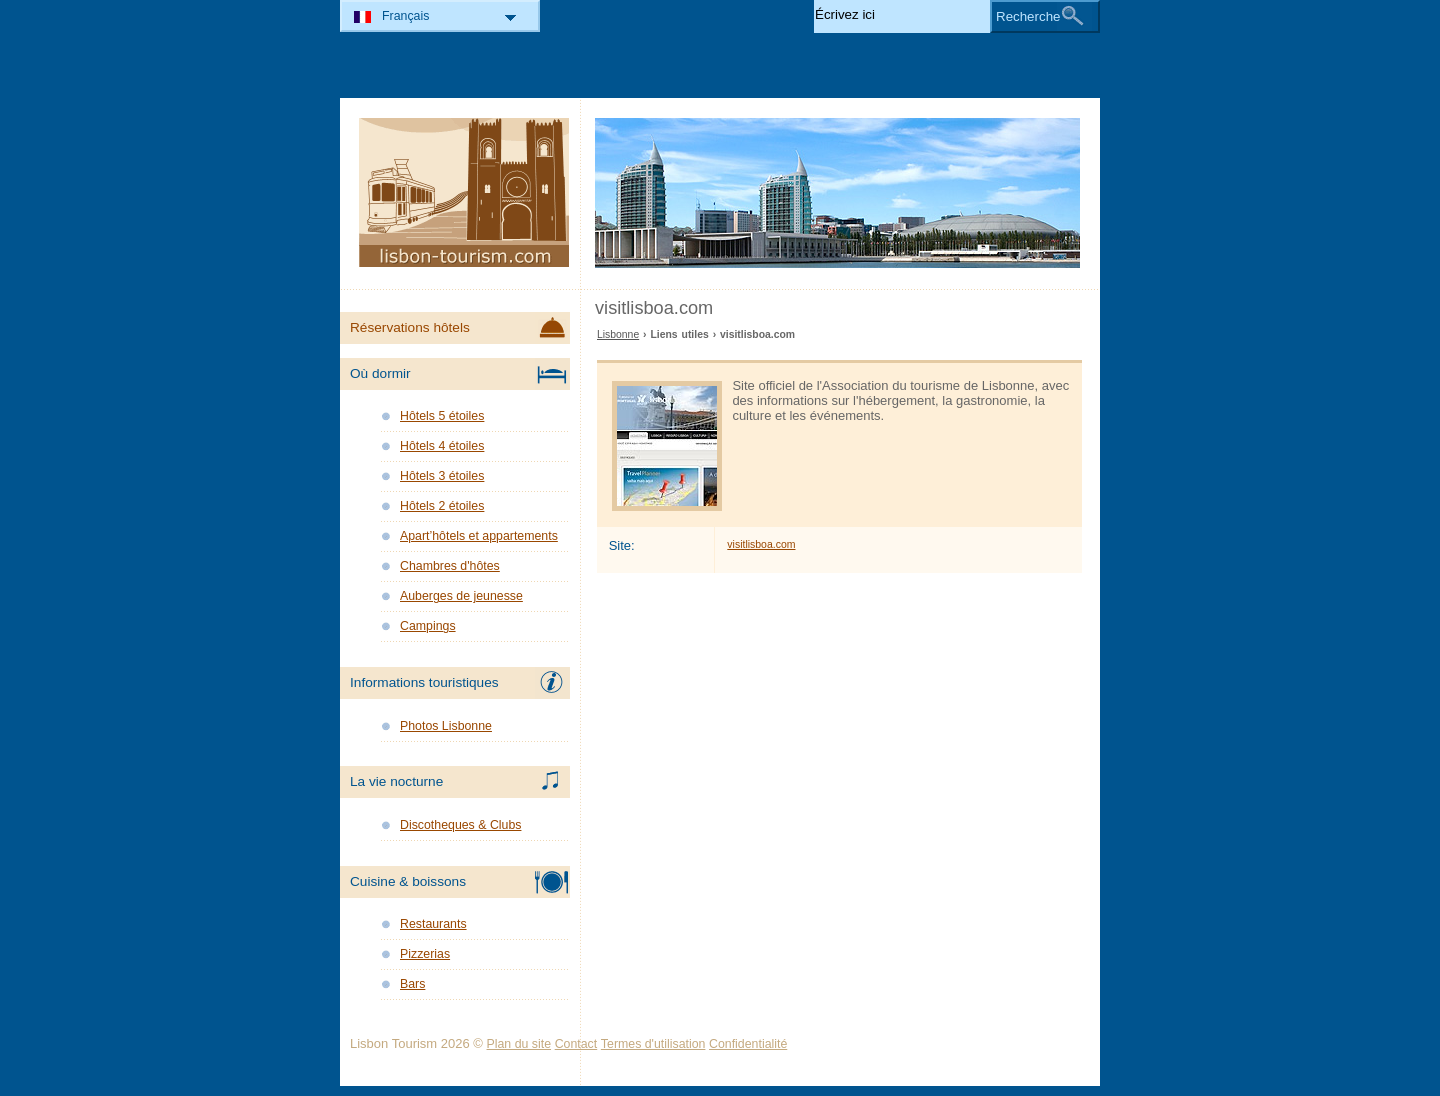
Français (405, 16)
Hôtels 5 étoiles (442, 416)
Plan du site (519, 1044)
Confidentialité (748, 1044)
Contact (576, 1044)
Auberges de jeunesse (461, 596)
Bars (412, 984)
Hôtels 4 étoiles (442, 446)
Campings (428, 626)
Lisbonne (618, 334)
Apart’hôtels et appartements (479, 536)
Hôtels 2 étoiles (442, 506)
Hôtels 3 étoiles (442, 476)
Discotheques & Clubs (460, 825)
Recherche (1028, 16)
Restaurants (433, 924)
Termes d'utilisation (653, 1044)
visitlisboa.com (761, 544)
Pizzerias (425, 954)
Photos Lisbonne (446, 726)
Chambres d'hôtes (450, 566)
